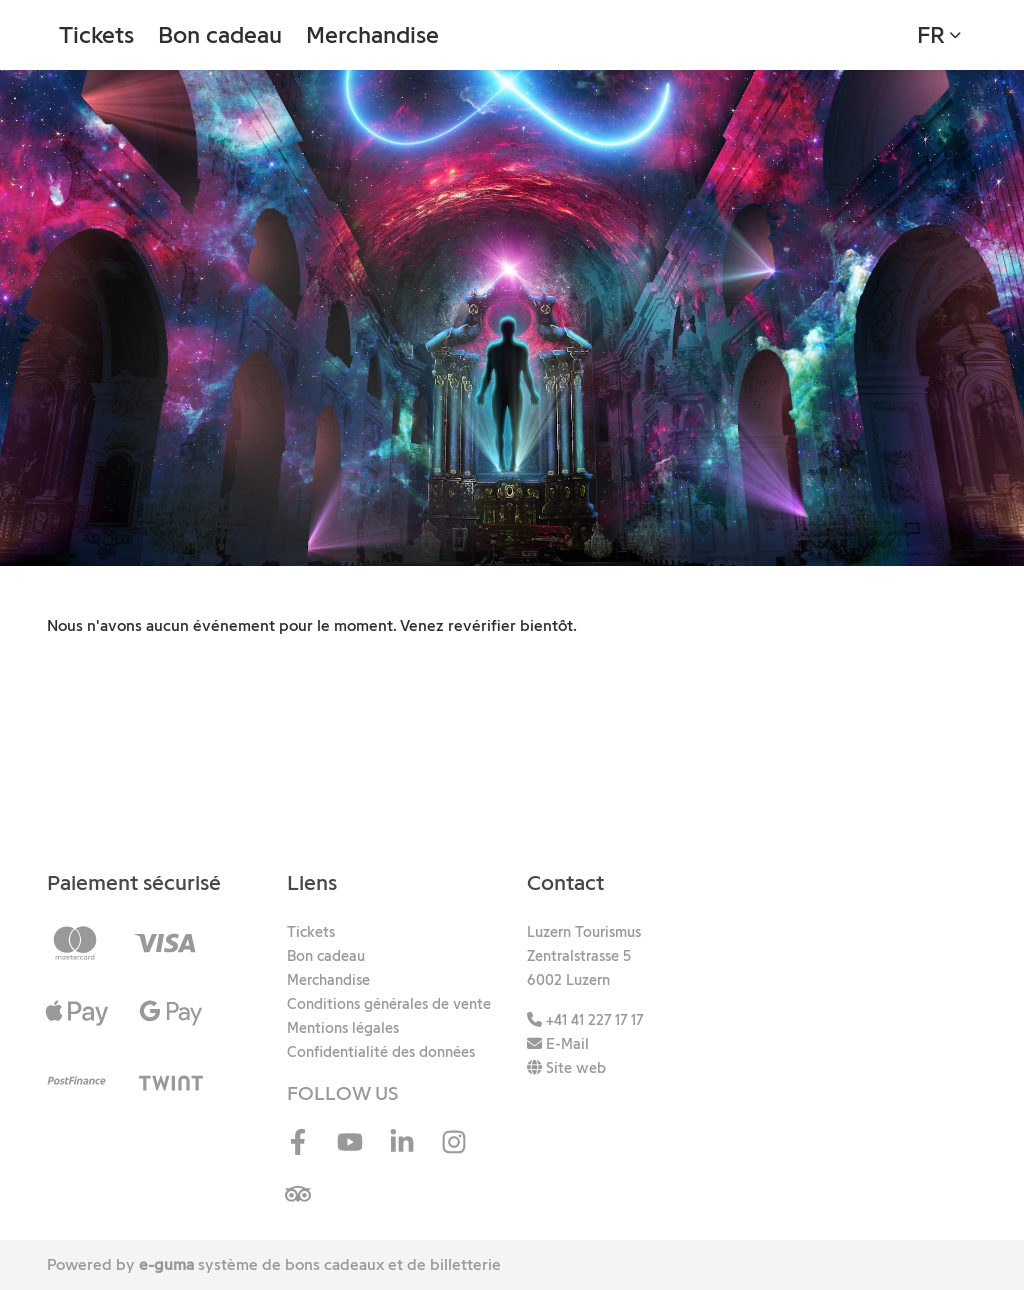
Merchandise (372, 34)
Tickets (96, 34)
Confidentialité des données (381, 1052)
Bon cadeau (220, 34)
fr (931, 34)
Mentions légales (343, 1028)
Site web (566, 1068)
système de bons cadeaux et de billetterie (320, 1264)
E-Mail (558, 1044)
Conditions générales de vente (389, 1004)
